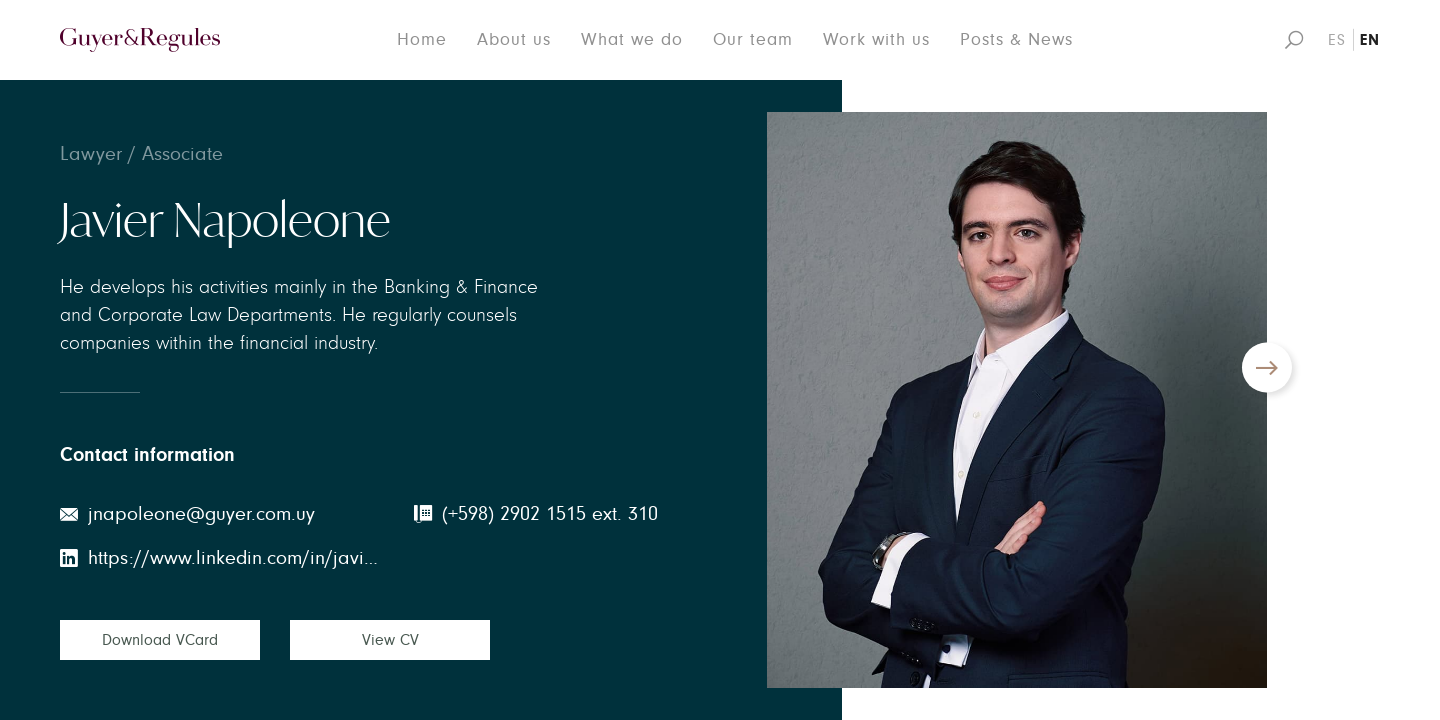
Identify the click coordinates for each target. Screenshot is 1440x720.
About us (514, 39)
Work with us (876, 39)
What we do (632, 39)
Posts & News (1016, 39)
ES (1337, 40)
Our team (753, 39)
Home (422, 39)
